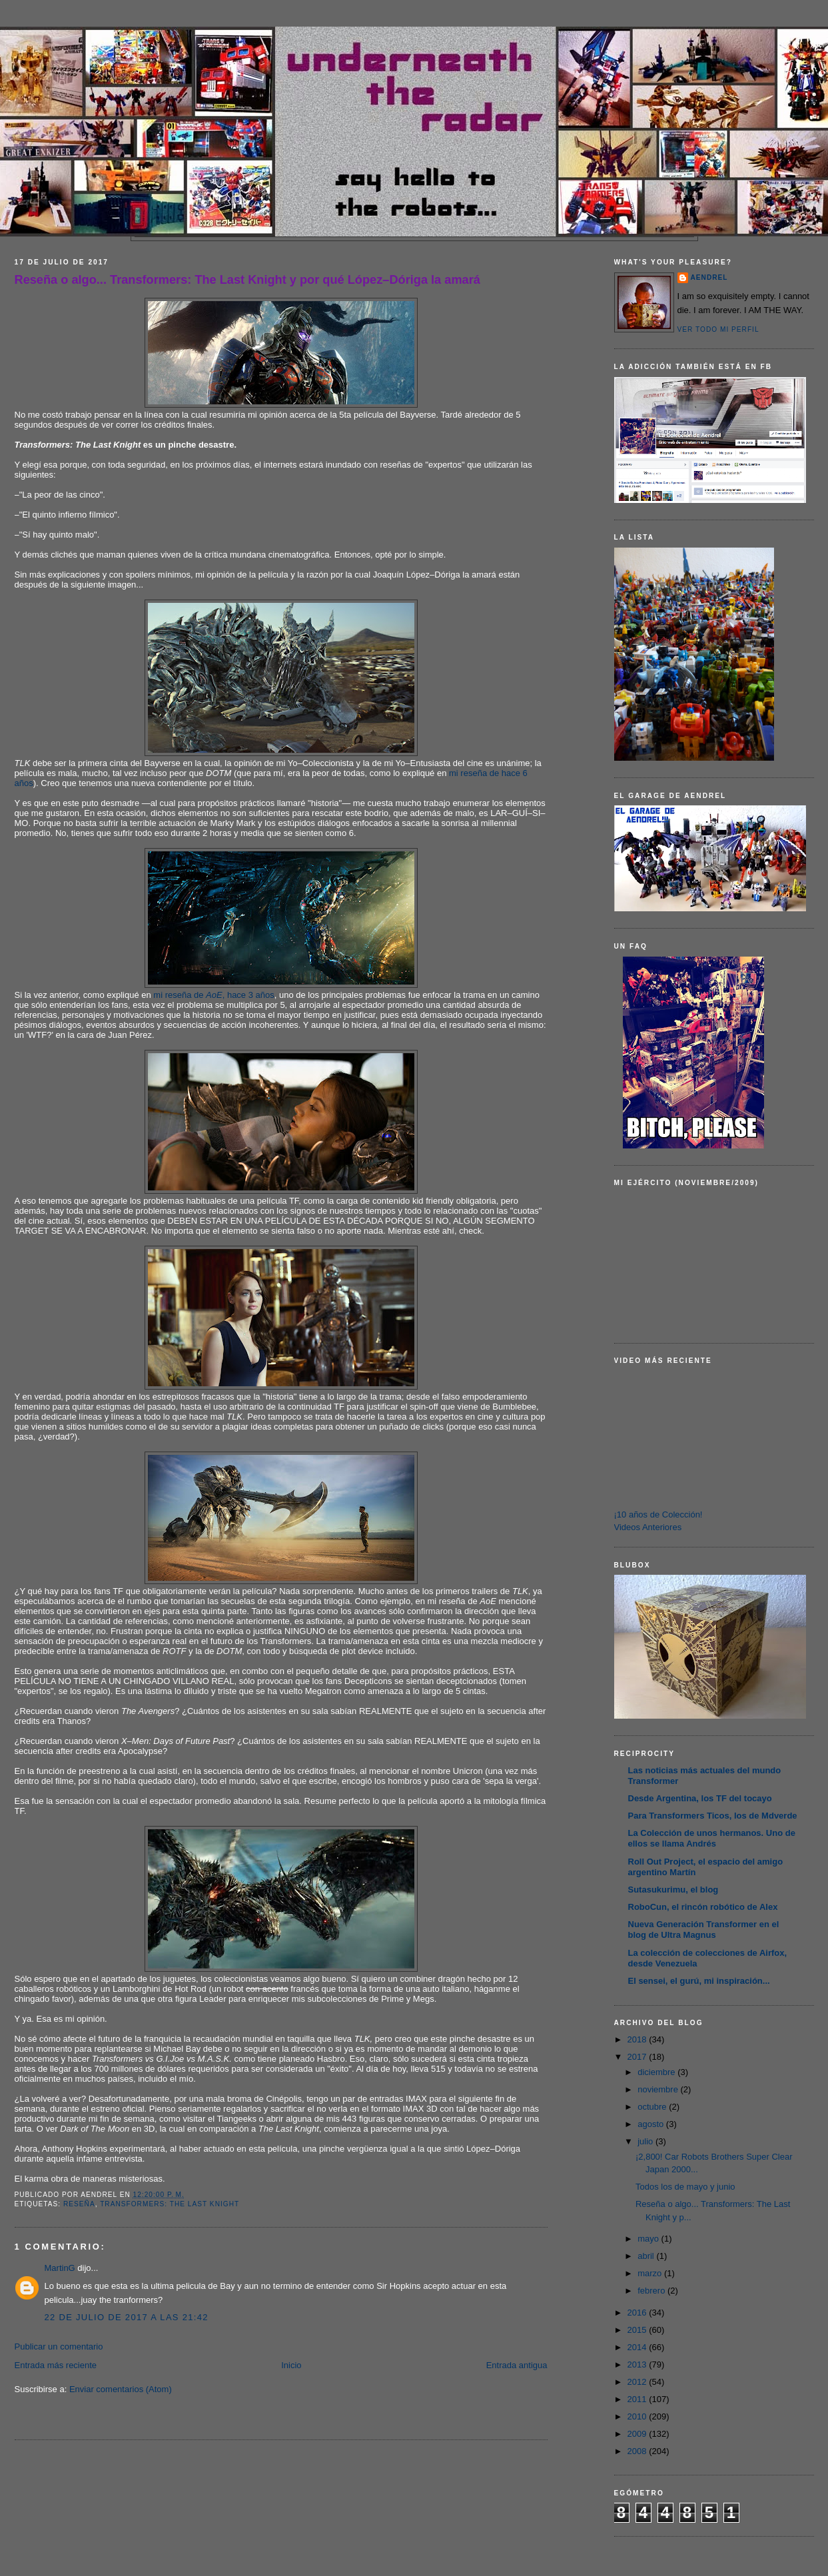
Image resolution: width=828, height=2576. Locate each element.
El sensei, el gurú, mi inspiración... (699, 1981)
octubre (653, 2107)
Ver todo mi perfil (718, 329)
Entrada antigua (517, 2365)
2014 (638, 2347)
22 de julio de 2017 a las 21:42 (126, 2317)
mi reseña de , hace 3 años (213, 995)
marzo (650, 2273)
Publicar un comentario (59, 2347)
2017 (638, 2057)
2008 (638, 2451)
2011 (638, 2399)
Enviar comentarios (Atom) (120, 2389)
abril (646, 2256)
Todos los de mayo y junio (685, 2187)
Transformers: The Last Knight (169, 2204)
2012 (638, 2382)
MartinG (60, 2268)
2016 (638, 2313)
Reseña (79, 2204)
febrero (652, 2291)
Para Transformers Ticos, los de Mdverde (712, 1816)
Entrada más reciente (56, 2365)
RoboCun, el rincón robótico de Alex (703, 1907)
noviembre (658, 2089)
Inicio (291, 2365)
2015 (638, 2330)
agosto (651, 2124)
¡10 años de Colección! (658, 1514)
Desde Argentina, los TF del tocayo (700, 1798)
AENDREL (709, 277)
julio (646, 2141)
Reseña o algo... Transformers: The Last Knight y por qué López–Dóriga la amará (247, 279)
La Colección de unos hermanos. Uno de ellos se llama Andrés (711, 1838)
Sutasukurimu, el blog (673, 1890)
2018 (638, 2039)
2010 (638, 2416)
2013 (638, 2364)
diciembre (657, 2072)
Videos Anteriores (648, 1527)
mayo (649, 2239)
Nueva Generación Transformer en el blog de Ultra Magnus (703, 1929)
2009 (638, 2434)
